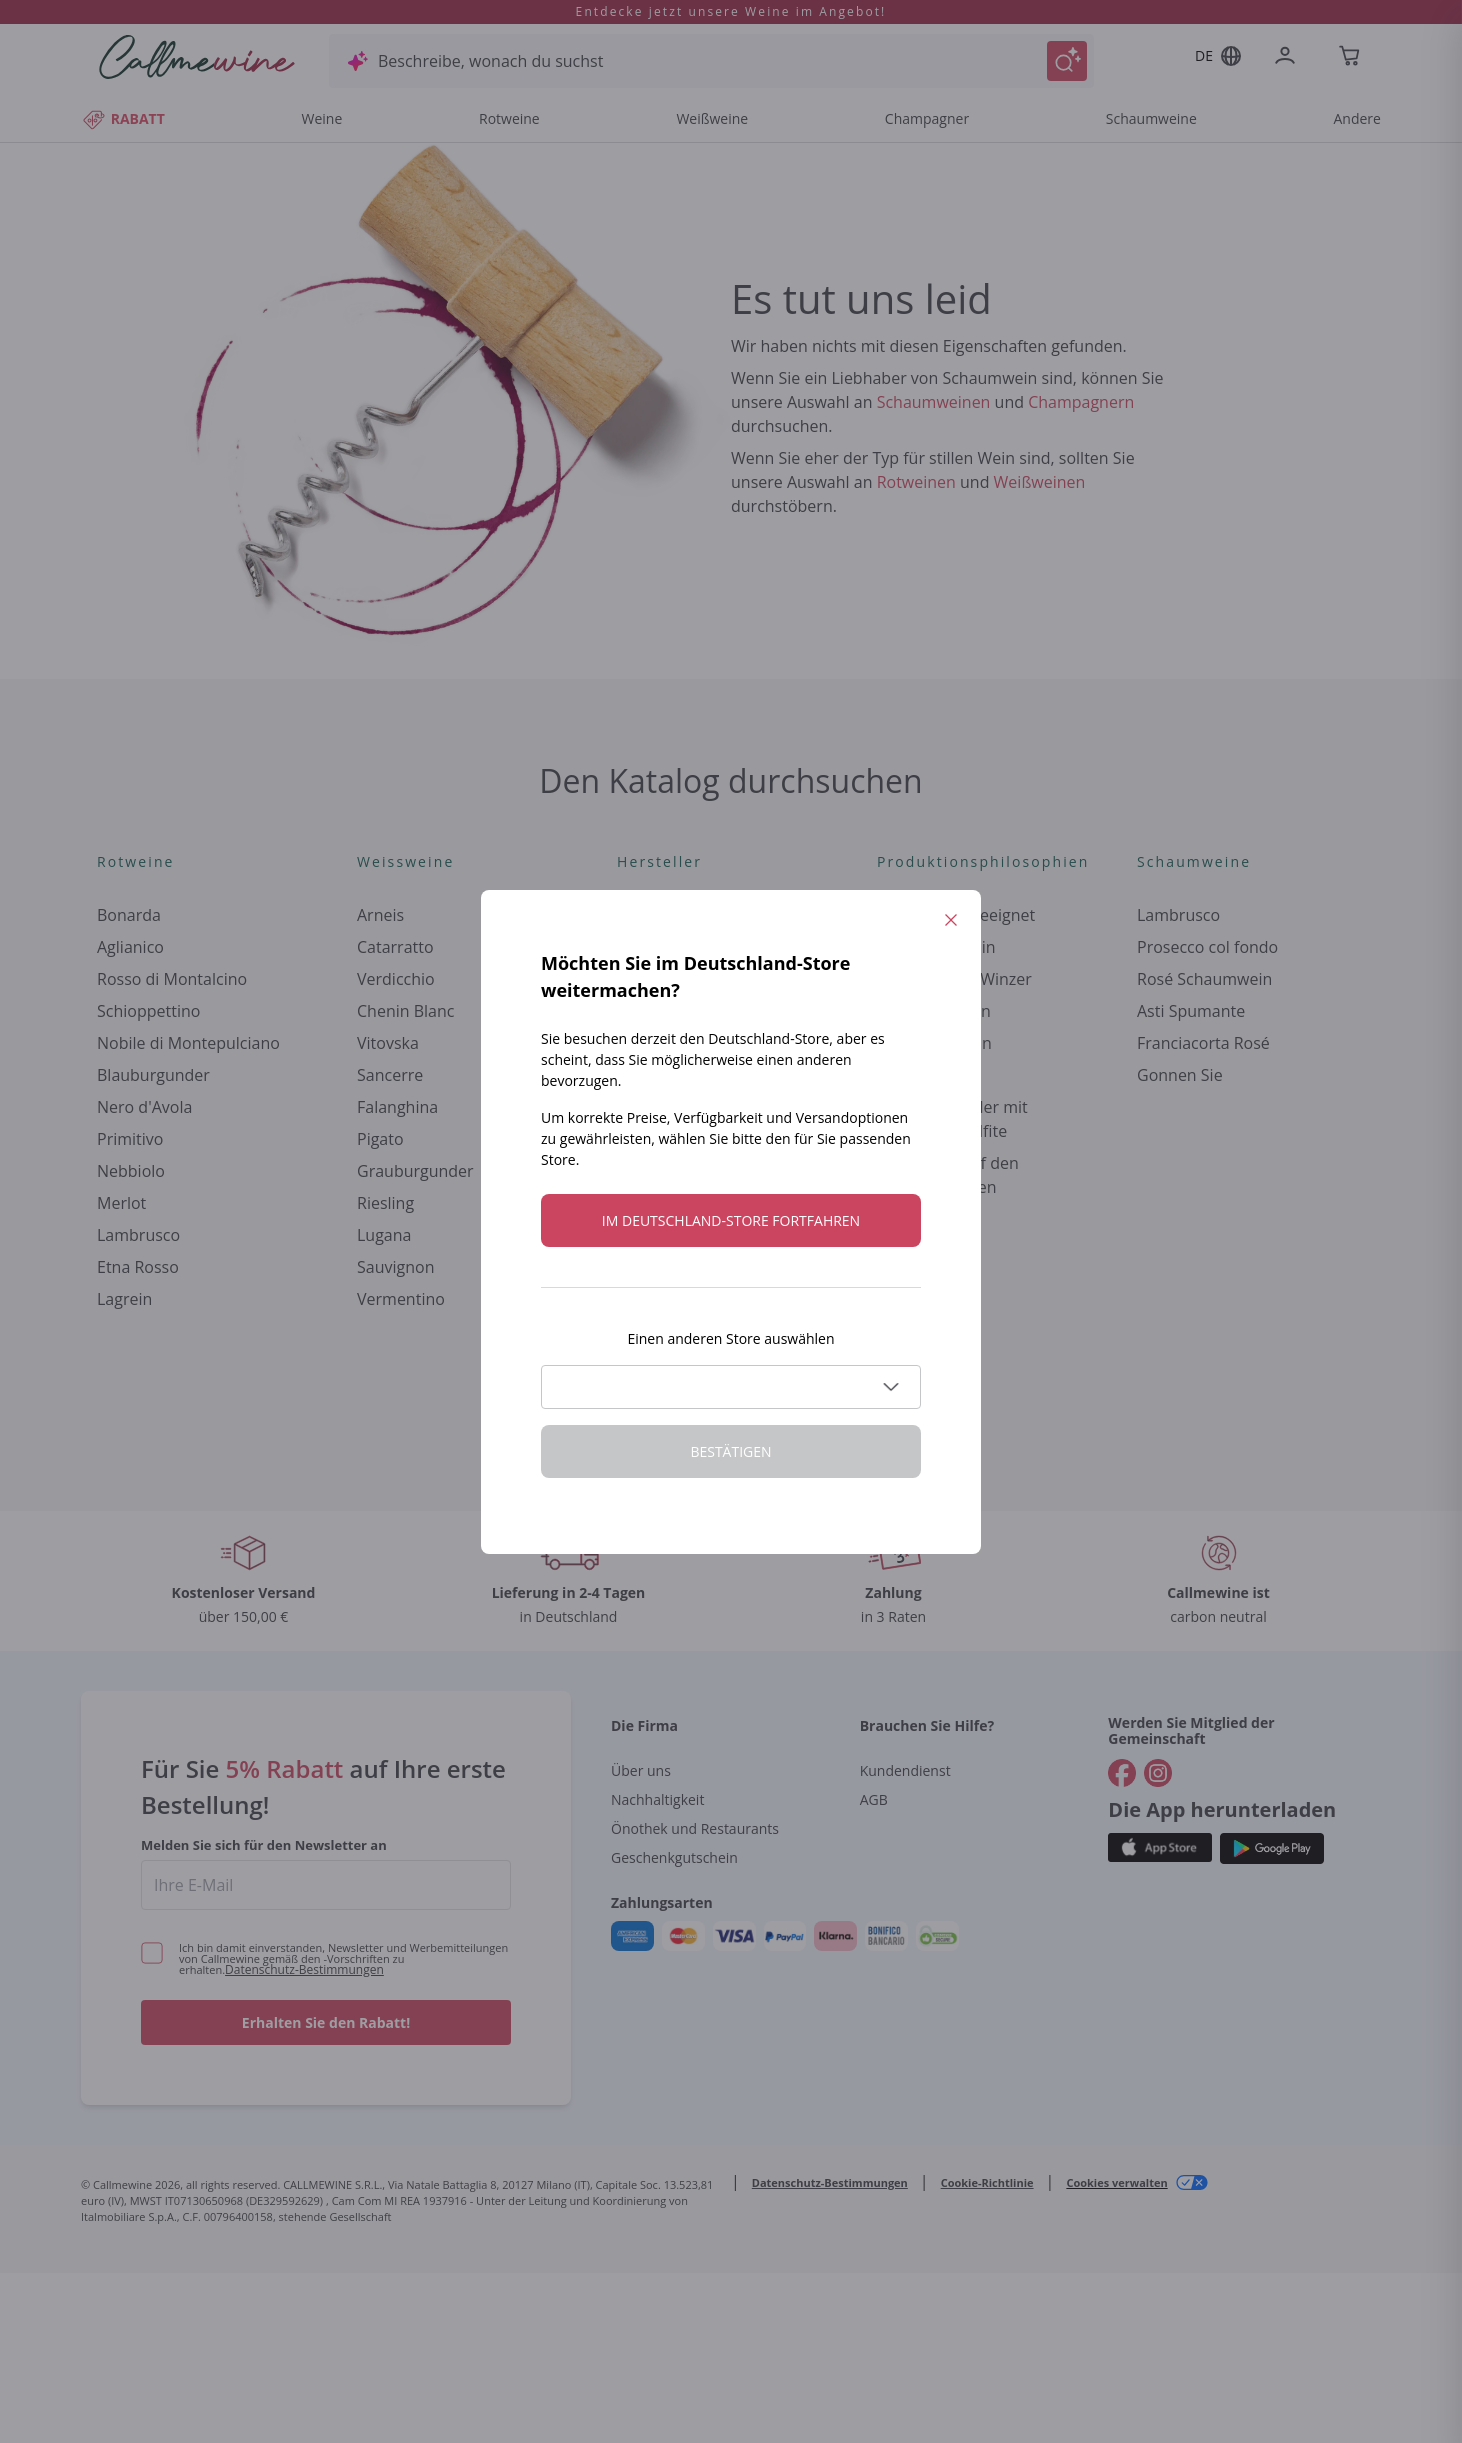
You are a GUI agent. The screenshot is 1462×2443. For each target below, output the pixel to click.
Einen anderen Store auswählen (730, 1338)
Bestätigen (730, 1451)
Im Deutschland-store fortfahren (731, 1220)
